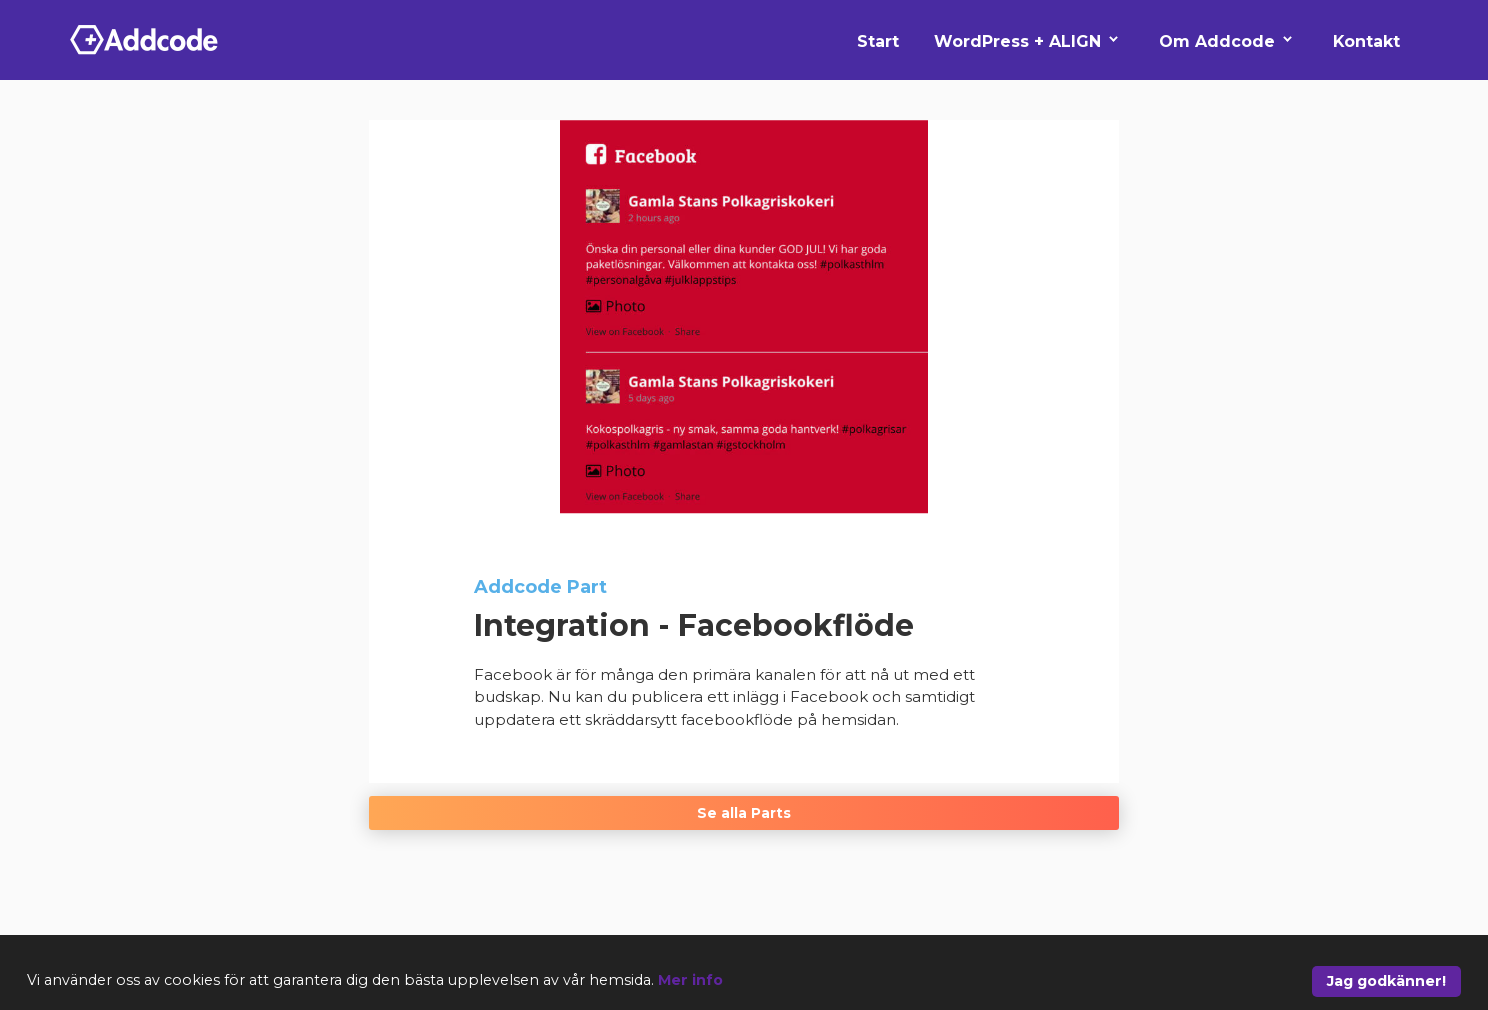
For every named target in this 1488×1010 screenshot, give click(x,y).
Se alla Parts (744, 813)
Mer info (690, 980)
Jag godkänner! (1386, 981)
